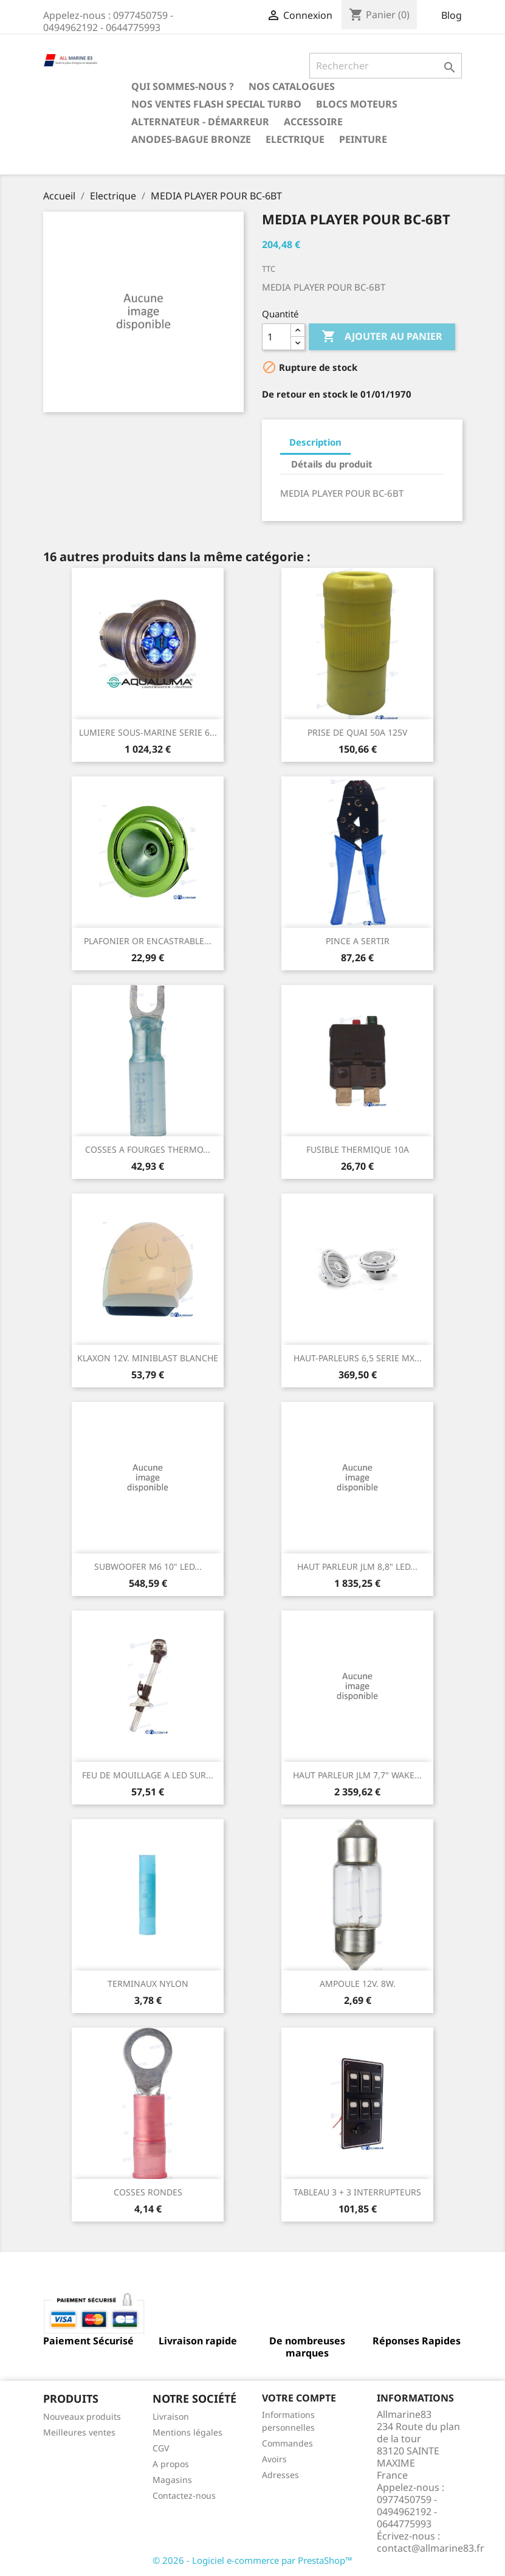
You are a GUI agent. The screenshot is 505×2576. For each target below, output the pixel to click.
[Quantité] (276, 336)
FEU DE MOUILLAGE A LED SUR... (147, 1775)
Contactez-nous (184, 2495)
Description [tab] (315, 442)
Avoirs (274, 2459)
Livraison (171, 2416)
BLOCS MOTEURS (356, 104)
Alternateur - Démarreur (200, 121)
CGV (161, 2448)
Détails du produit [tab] (332, 464)
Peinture (363, 139)
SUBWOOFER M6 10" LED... (148, 1566)
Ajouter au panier (381, 337)
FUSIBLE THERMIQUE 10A (357, 1149)
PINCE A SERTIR (358, 941)
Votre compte (299, 2398)
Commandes (287, 2443)
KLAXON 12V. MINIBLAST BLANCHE (147, 1358)
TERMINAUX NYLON (148, 1983)
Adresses (280, 2475)
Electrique (295, 139)
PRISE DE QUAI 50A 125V (357, 732)
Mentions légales (187, 2432)
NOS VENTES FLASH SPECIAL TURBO (216, 104)
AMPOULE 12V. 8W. (358, 1983)
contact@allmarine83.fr (430, 2548)
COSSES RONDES (148, 2192)
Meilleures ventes (79, 2432)
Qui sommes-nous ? (182, 86)
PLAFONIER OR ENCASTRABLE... (147, 941)
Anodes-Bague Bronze (191, 139)
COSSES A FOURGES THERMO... (147, 1149)
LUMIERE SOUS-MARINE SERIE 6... (148, 732)
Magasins (172, 2479)
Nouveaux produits (82, 2416)
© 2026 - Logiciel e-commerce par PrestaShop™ (252, 2560)
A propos (171, 2464)
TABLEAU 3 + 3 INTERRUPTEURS (357, 2192)
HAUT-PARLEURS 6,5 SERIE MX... (358, 1358)
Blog (451, 15)
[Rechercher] (385, 65)
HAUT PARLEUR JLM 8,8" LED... (357, 1566)
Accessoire (313, 121)
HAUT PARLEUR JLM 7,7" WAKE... (357, 1775)
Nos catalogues (292, 86)
